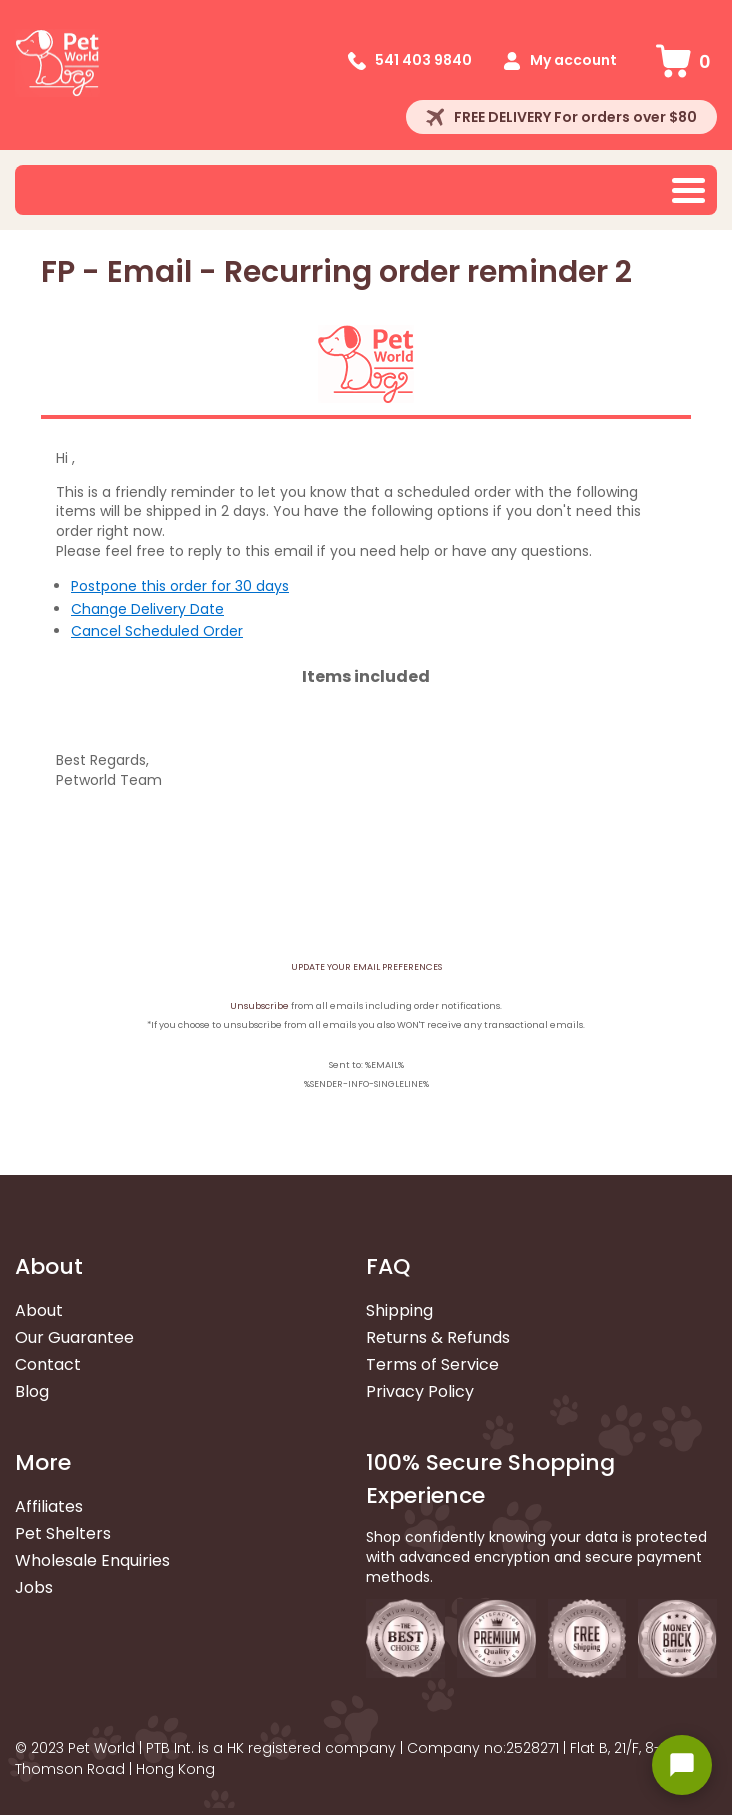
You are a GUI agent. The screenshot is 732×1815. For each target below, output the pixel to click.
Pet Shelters (63, 1533)
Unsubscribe (259, 1006)
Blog (32, 1391)
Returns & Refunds (438, 1337)
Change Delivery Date (147, 609)
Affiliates (49, 1506)
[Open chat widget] (682, 1765)
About (39, 1310)
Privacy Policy (420, 1391)
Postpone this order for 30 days (180, 586)
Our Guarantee (74, 1337)
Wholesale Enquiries (92, 1560)
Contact (48, 1364)
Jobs (34, 1587)
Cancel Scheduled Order (157, 631)
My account (573, 60)
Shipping (399, 1310)
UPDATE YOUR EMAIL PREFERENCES (366, 967)
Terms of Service (432, 1364)
